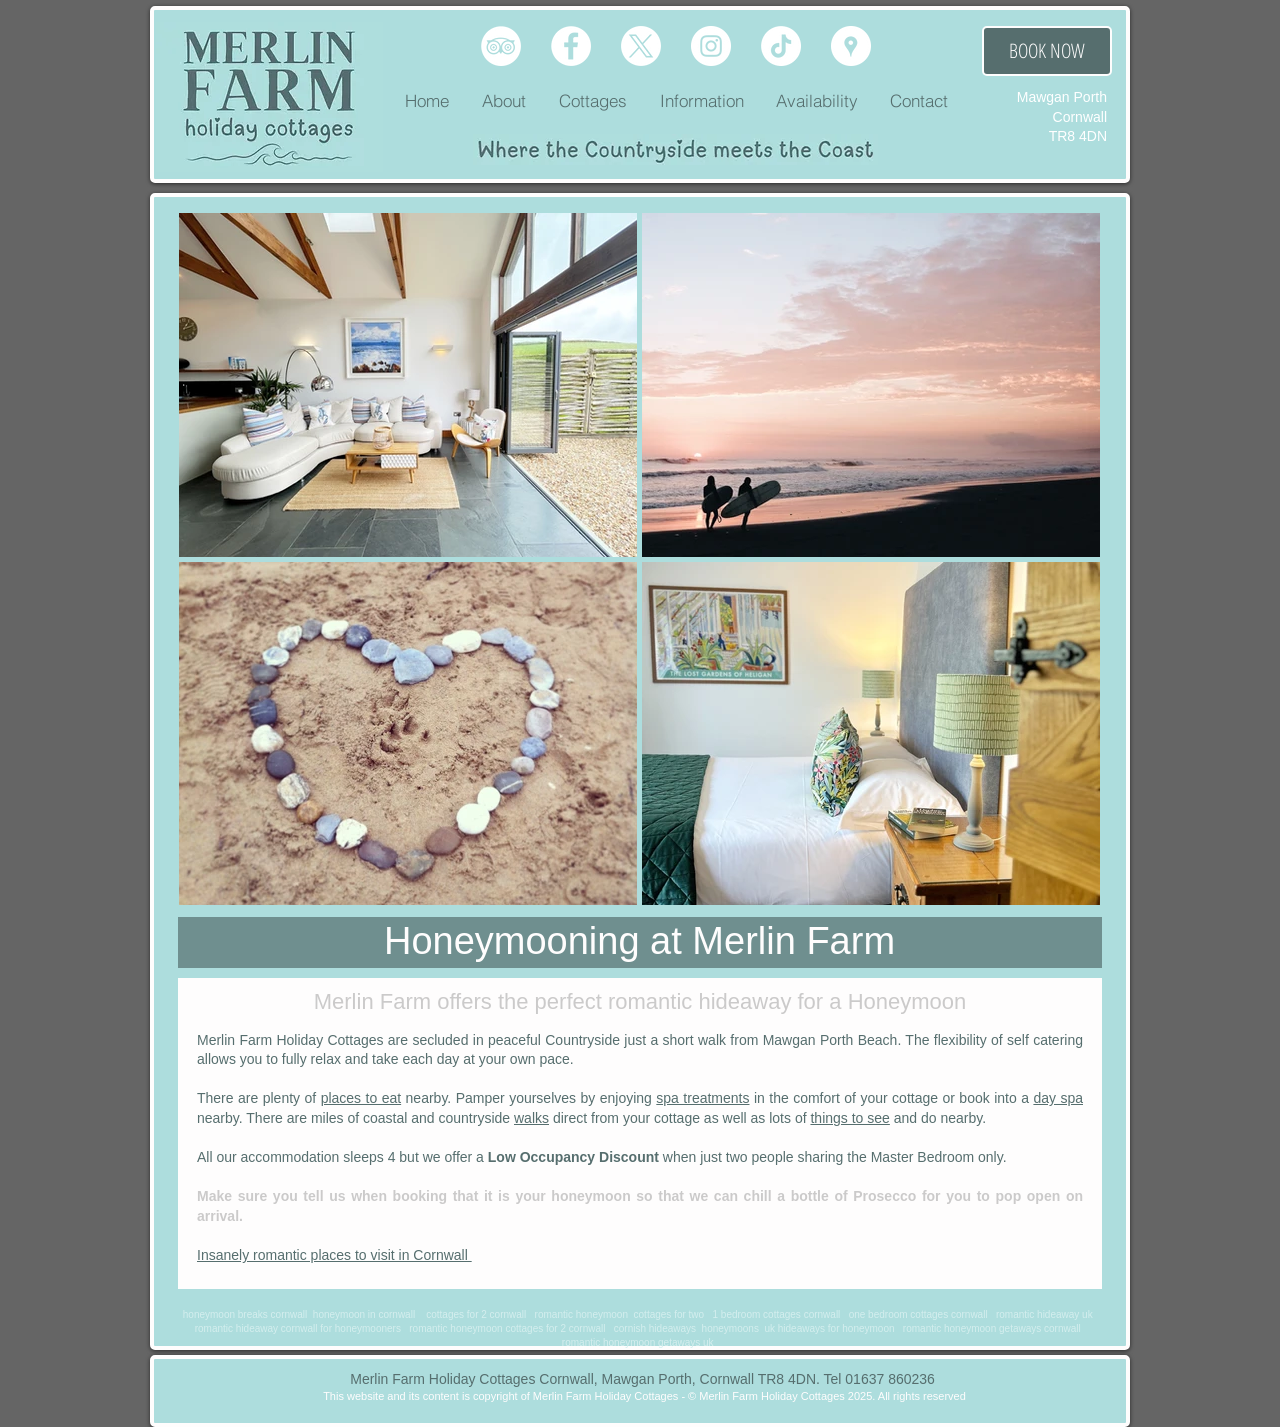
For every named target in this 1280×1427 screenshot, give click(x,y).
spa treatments (702, 1098)
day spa (1058, 1098)
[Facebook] (571, 46)
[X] (641, 46)
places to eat (361, 1098)
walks (531, 1118)
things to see (849, 1118)
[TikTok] (781, 46)
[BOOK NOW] (1047, 51)
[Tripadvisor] (501, 46)
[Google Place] (851, 46)
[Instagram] (711, 46)
